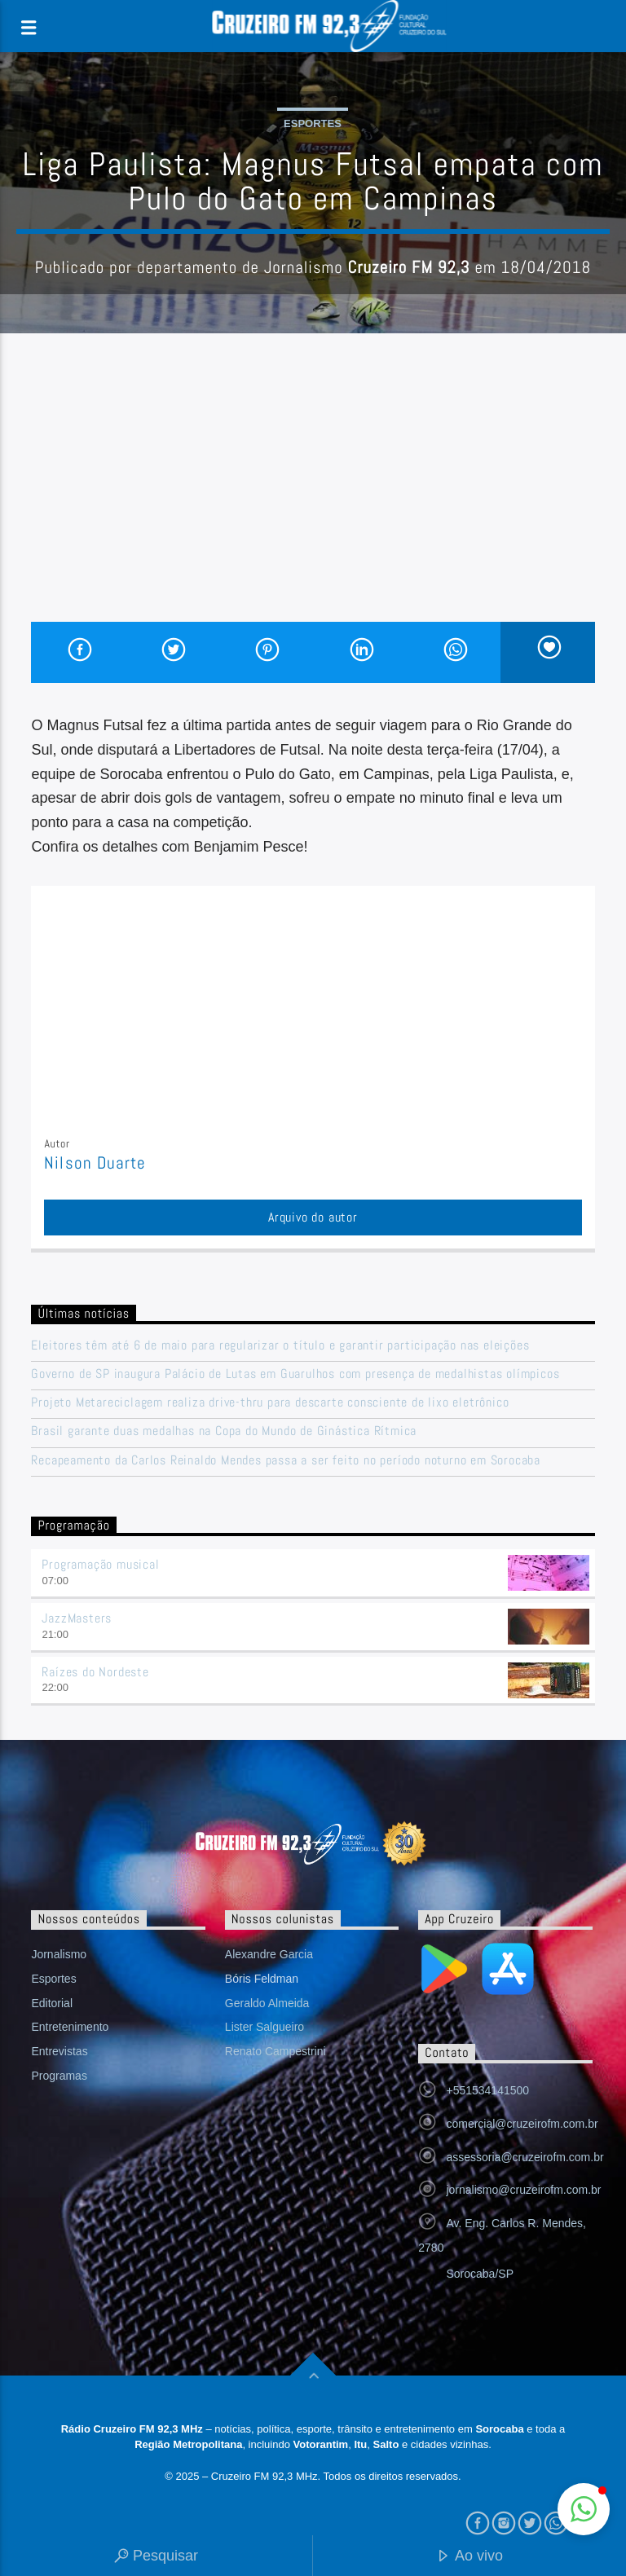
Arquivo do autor (313, 1217)
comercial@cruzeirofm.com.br (521, 2123)
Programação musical (100, 1564)
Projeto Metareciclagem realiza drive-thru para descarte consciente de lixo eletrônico (270, 1402)
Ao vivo (469, 2556)
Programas (58, 2075)
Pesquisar (156, 2556)
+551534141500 (487, 2090)
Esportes (313, 123)
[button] (584, 2509)
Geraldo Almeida (267, 2003)
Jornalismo (58, 1954)
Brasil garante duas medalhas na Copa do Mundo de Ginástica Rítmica (224, 1430)
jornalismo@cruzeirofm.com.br (523, 2189)
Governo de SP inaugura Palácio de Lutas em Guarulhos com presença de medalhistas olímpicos (295, 1373)
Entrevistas (59, 2051)
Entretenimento (69, 2026)
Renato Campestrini (275, 2051)
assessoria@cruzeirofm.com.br (524, 2157)
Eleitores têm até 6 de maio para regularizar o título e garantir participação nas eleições (280, 1345)
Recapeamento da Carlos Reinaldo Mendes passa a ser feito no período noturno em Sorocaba (285, 1460)
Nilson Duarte (95, 1163)
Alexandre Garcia (269, 1954)
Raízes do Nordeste (95, 1671)
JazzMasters (77, 1618)
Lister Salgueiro (264, 2026)
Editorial (52, 2003)
